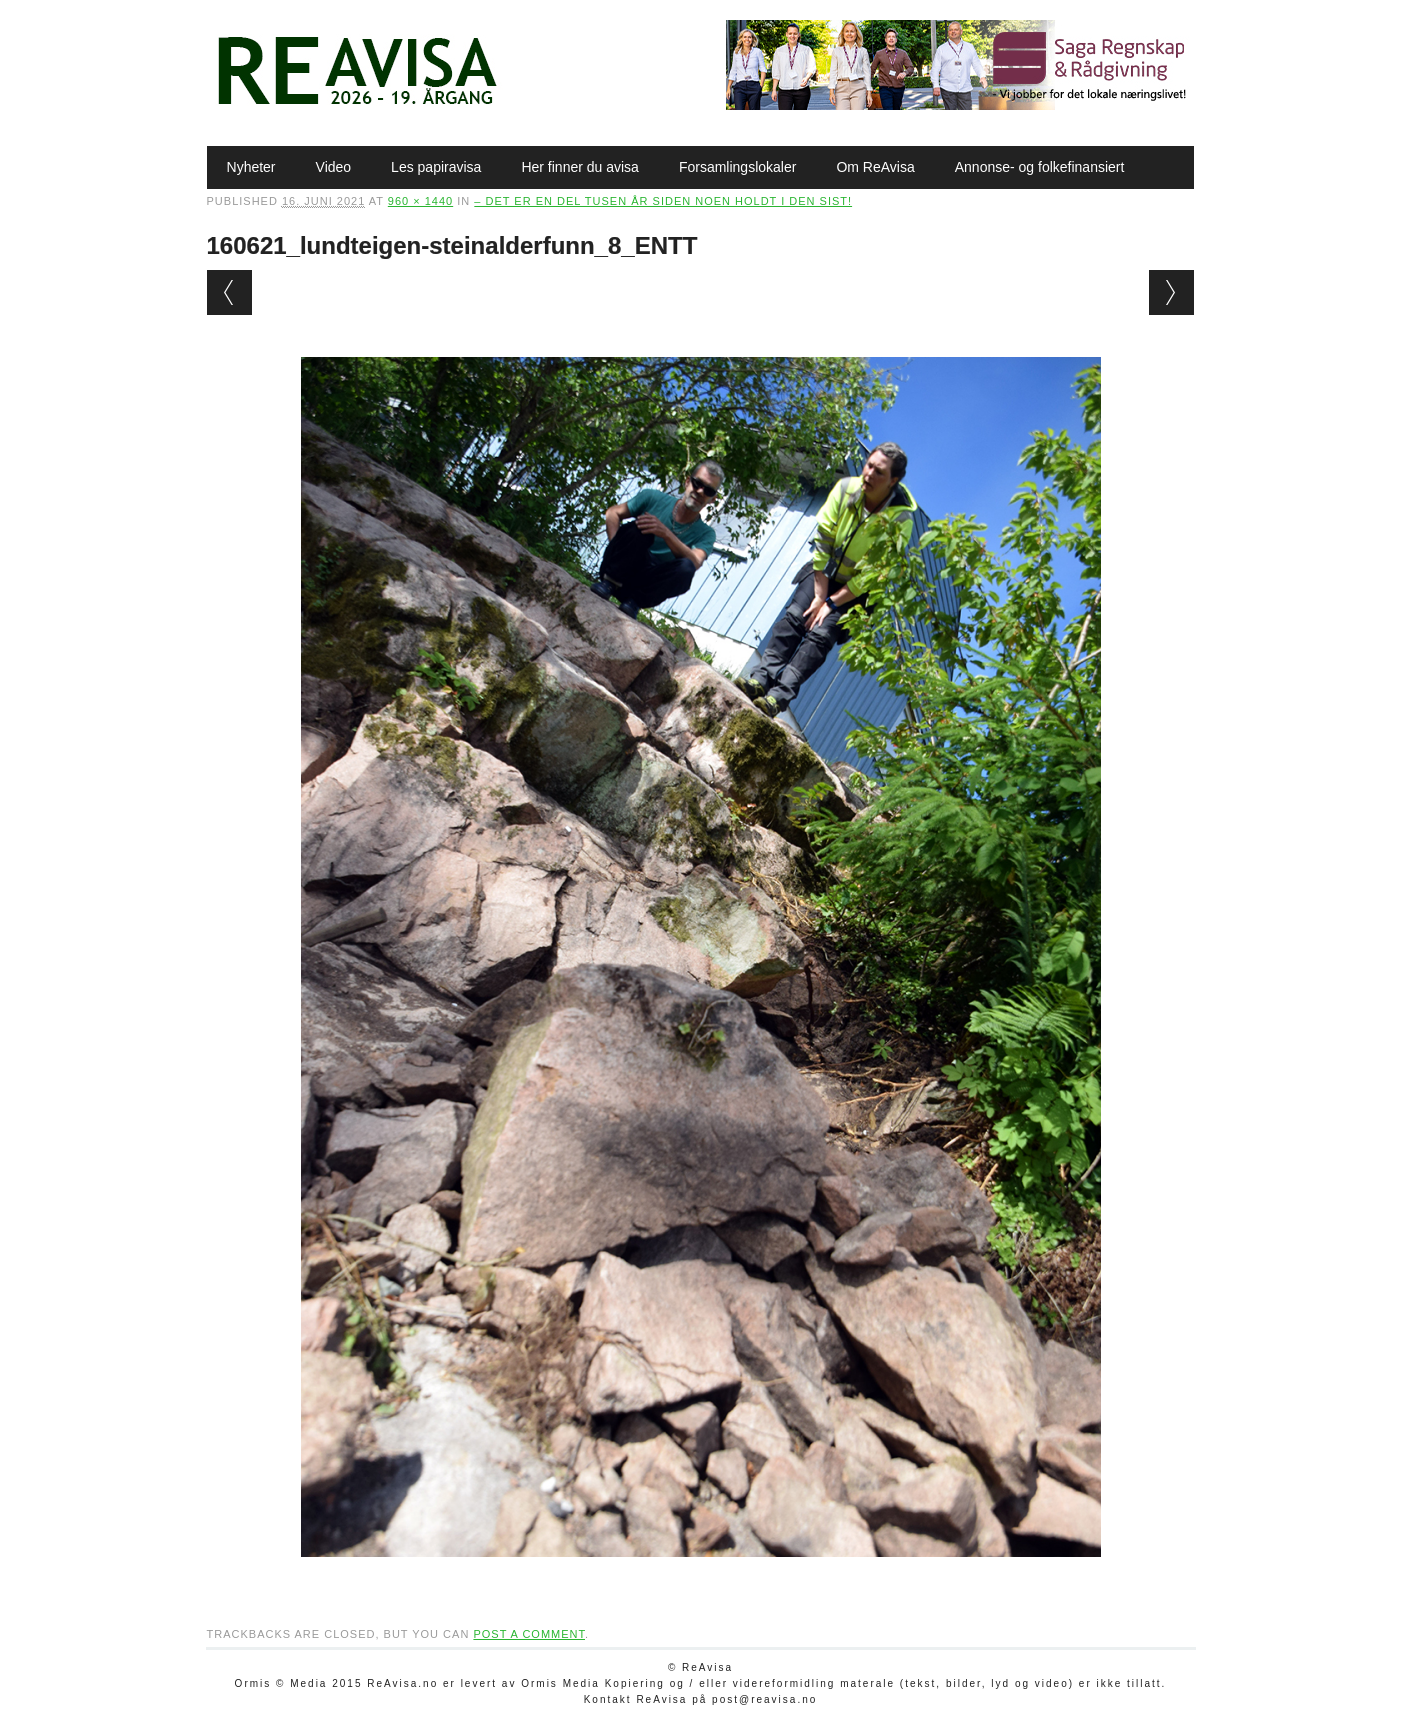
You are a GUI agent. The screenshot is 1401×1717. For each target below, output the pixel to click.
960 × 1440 (420, 201)
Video (334, 167)
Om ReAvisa (875, 167)
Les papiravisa (436, 167)
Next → (1171, 292)
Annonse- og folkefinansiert (1040, 167)
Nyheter (251, 167)
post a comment (529, 1634)
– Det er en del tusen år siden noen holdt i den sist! (663, 201)
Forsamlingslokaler (737, 167)
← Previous (229, 292)
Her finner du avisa (580, 167)
